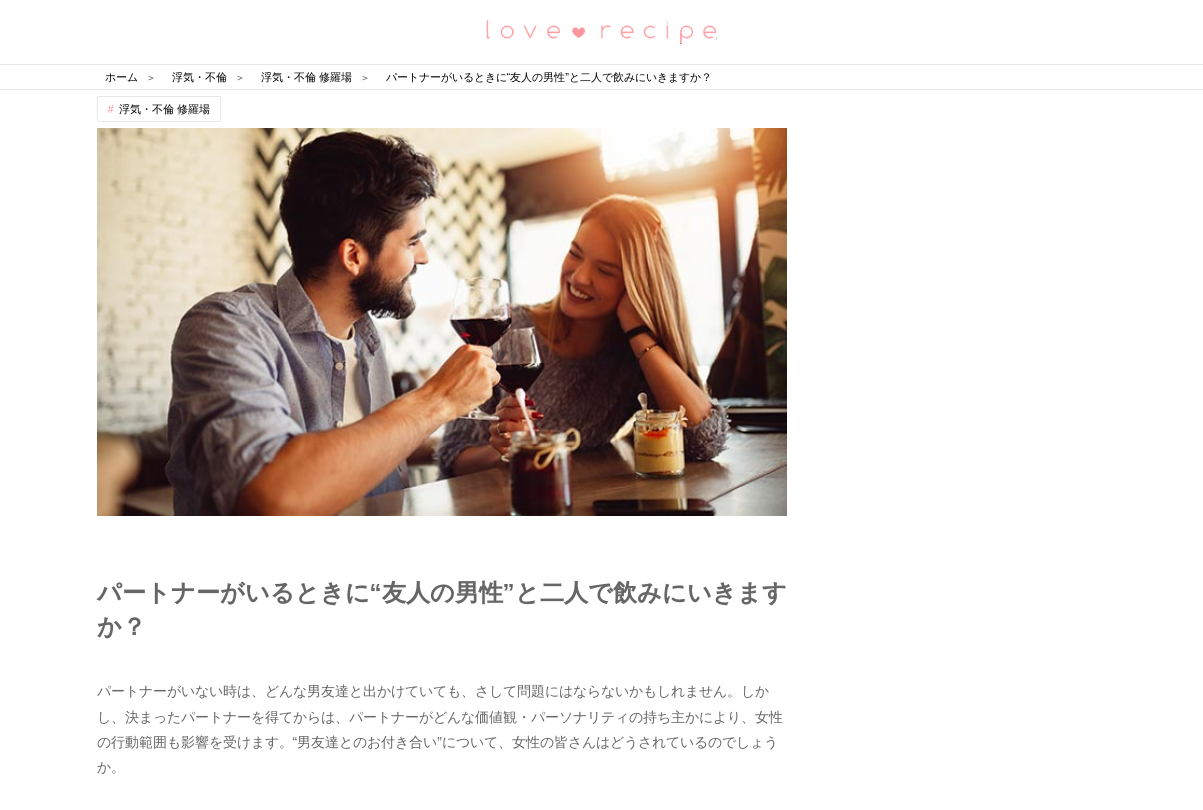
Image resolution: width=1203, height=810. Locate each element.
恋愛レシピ (602, 30)
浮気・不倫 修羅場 (164, 109)
